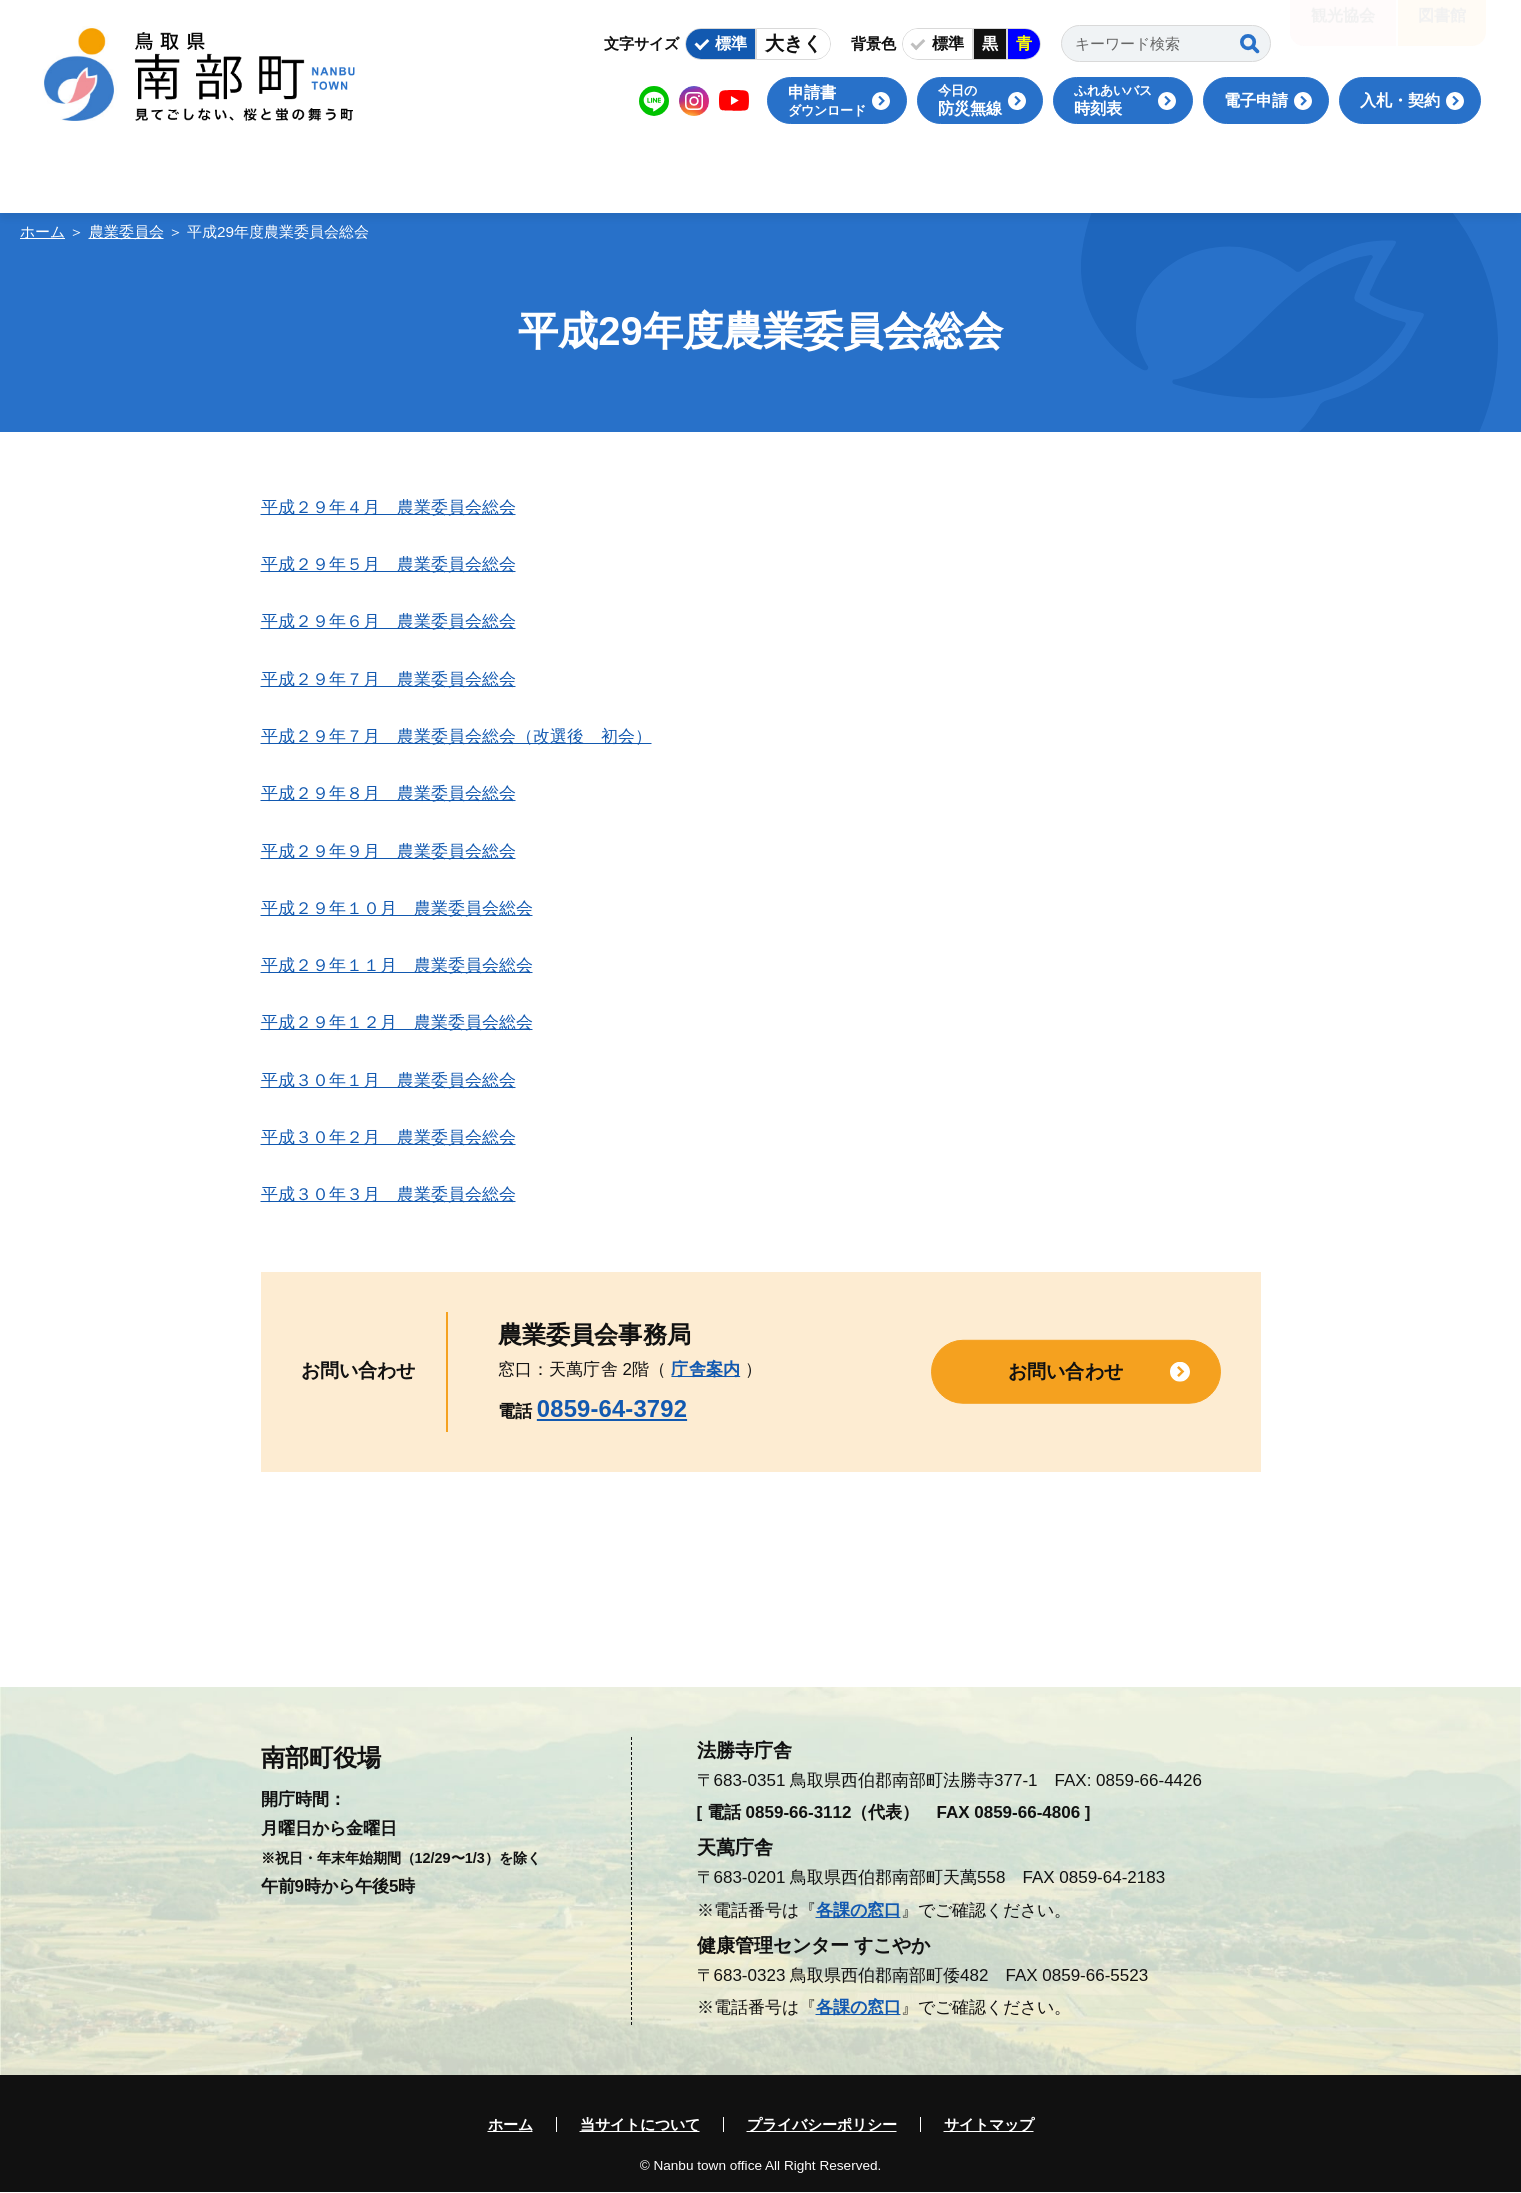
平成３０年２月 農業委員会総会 (388, 1137)
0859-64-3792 (612, 1408)
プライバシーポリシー (822, 2124)
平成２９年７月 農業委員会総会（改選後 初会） (456, 736)
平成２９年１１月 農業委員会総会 (397, 965)
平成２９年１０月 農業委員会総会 (397, 908)
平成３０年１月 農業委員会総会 (388, 1080)
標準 (731, 43)
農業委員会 (126, 231)
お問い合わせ (1065, 1370)
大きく (793, 43)
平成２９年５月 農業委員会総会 (388, 564)
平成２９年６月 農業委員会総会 (388, 621)
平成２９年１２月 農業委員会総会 (397, 1022)
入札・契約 (1400, 100)
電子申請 (1256, 100)
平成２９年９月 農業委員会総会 (388, 851)
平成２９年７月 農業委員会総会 (388, 679)
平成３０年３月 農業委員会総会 (388, 1194)
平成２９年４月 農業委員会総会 (388, 507)
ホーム (42, 231)
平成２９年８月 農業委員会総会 (388, 793)
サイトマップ (989, 2124)
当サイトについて (640, 2124)
